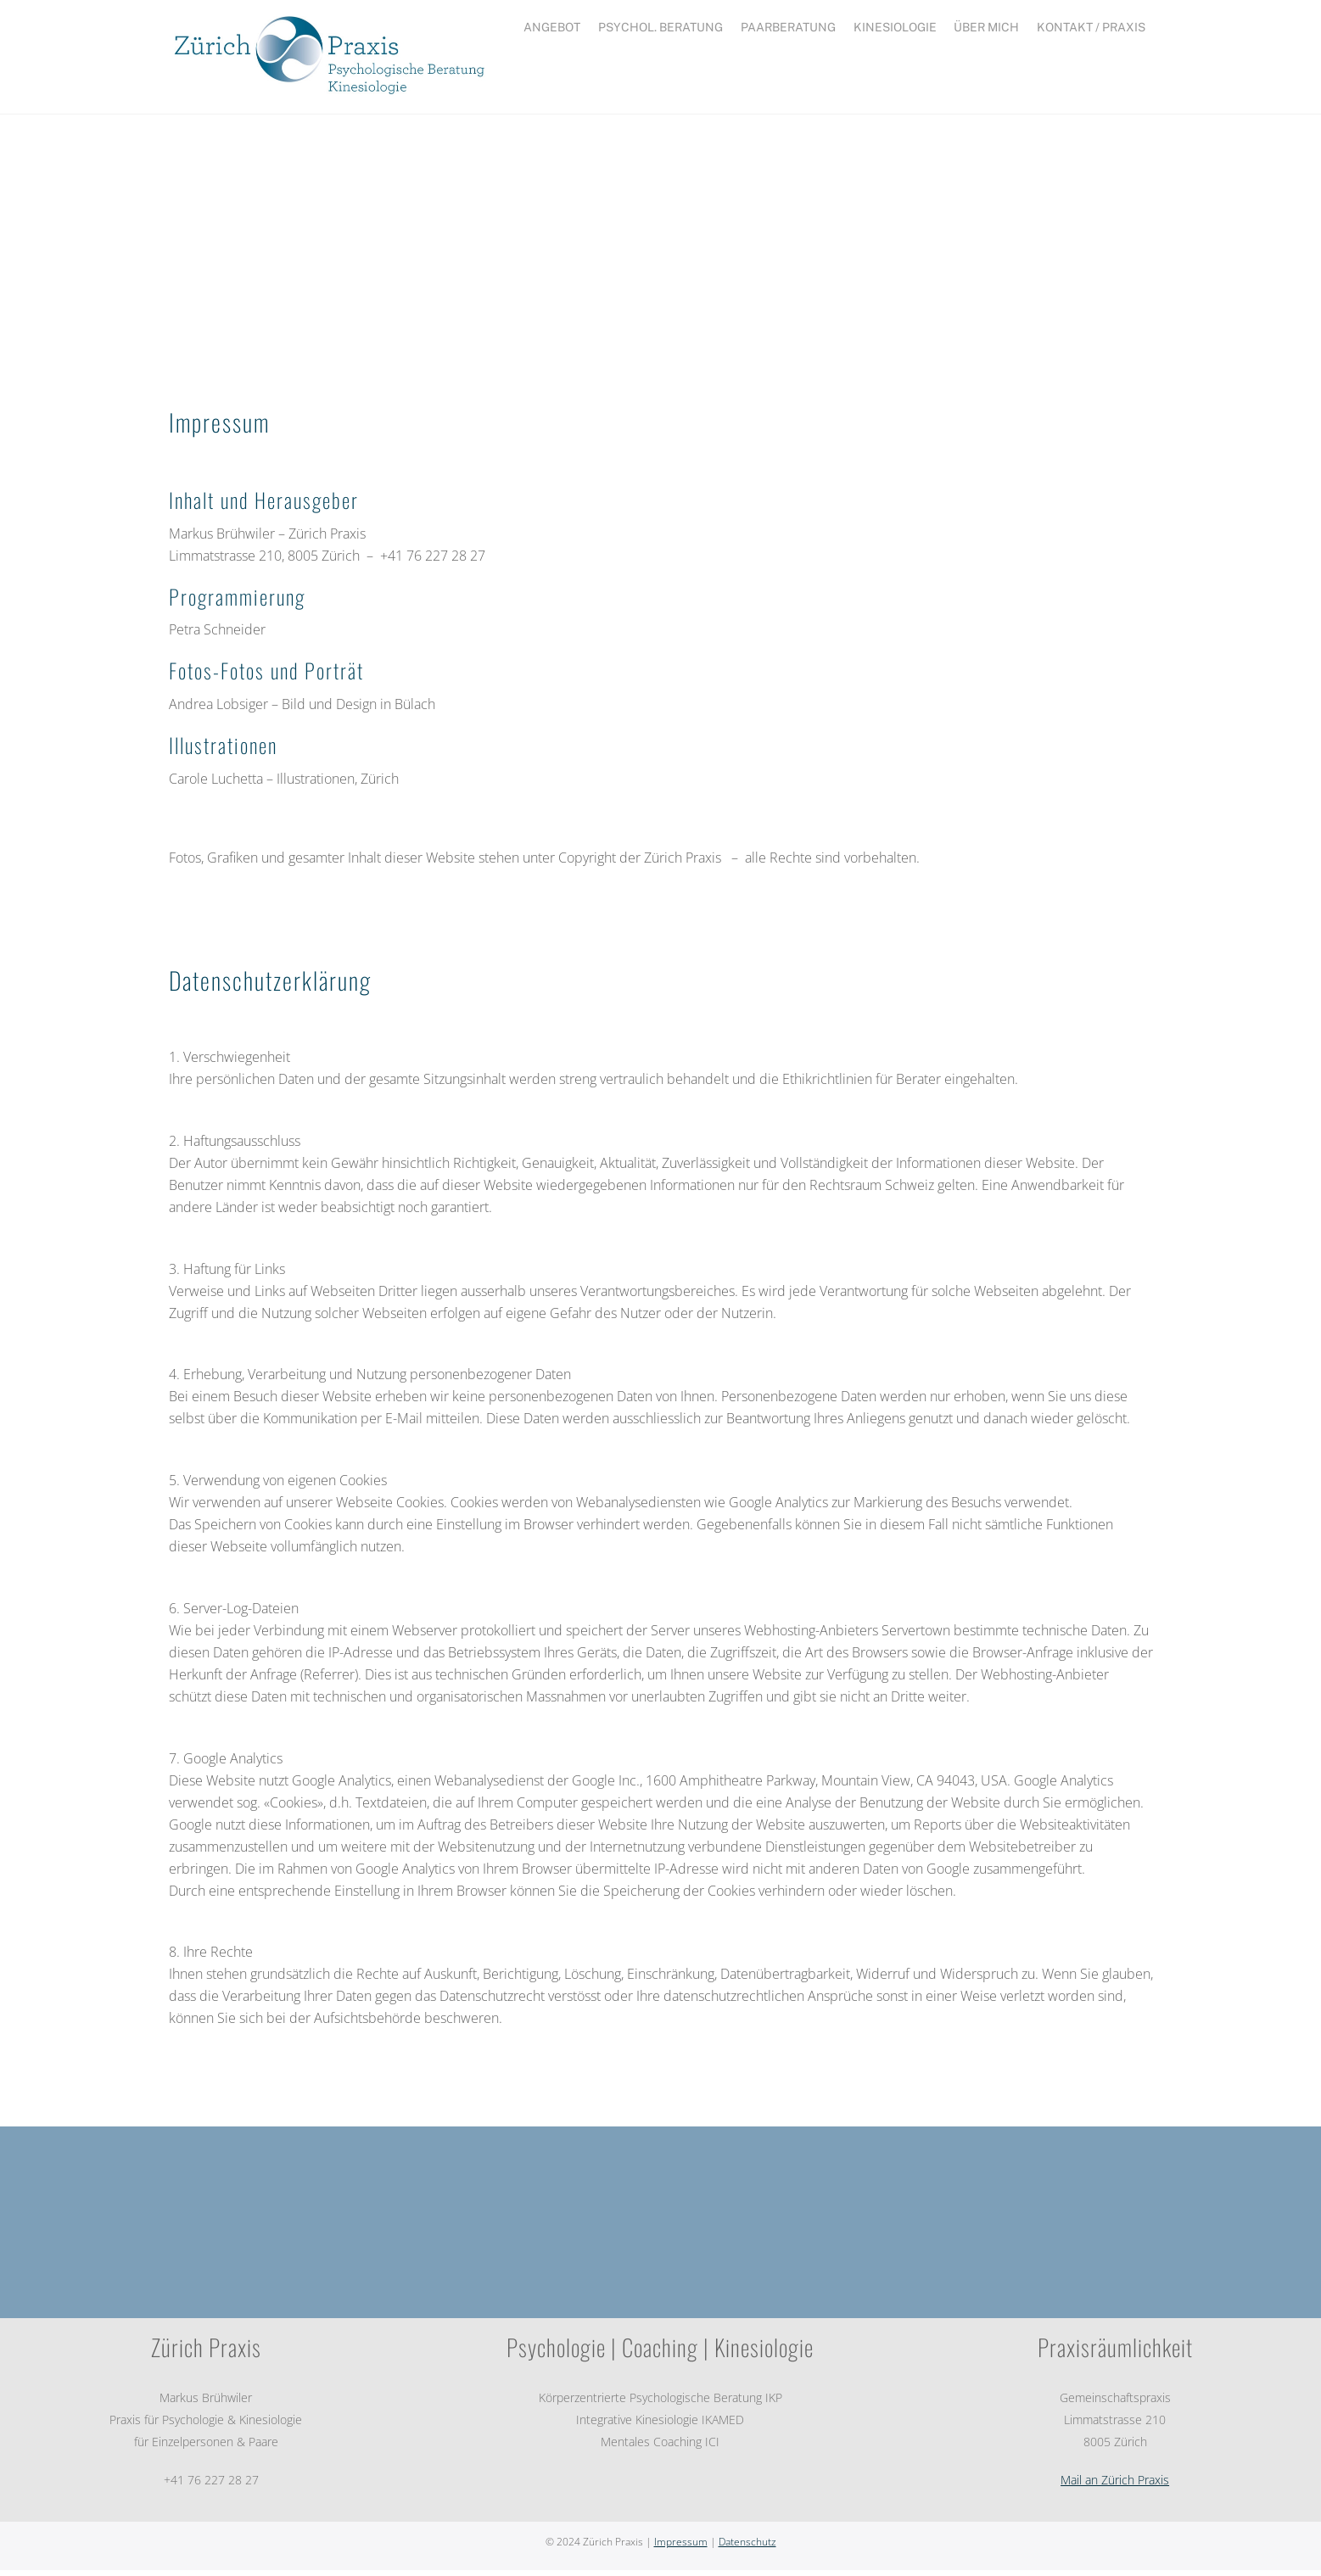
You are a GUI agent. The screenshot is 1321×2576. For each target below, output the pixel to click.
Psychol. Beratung (660, 27)
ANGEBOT (551, 27)
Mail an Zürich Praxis (1115, 2486)
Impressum (681, 2547)
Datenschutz (747, 2547)
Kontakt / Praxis (1091, 27)
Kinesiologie (895, 27)
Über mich (986, 27)
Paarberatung (788, 27)
